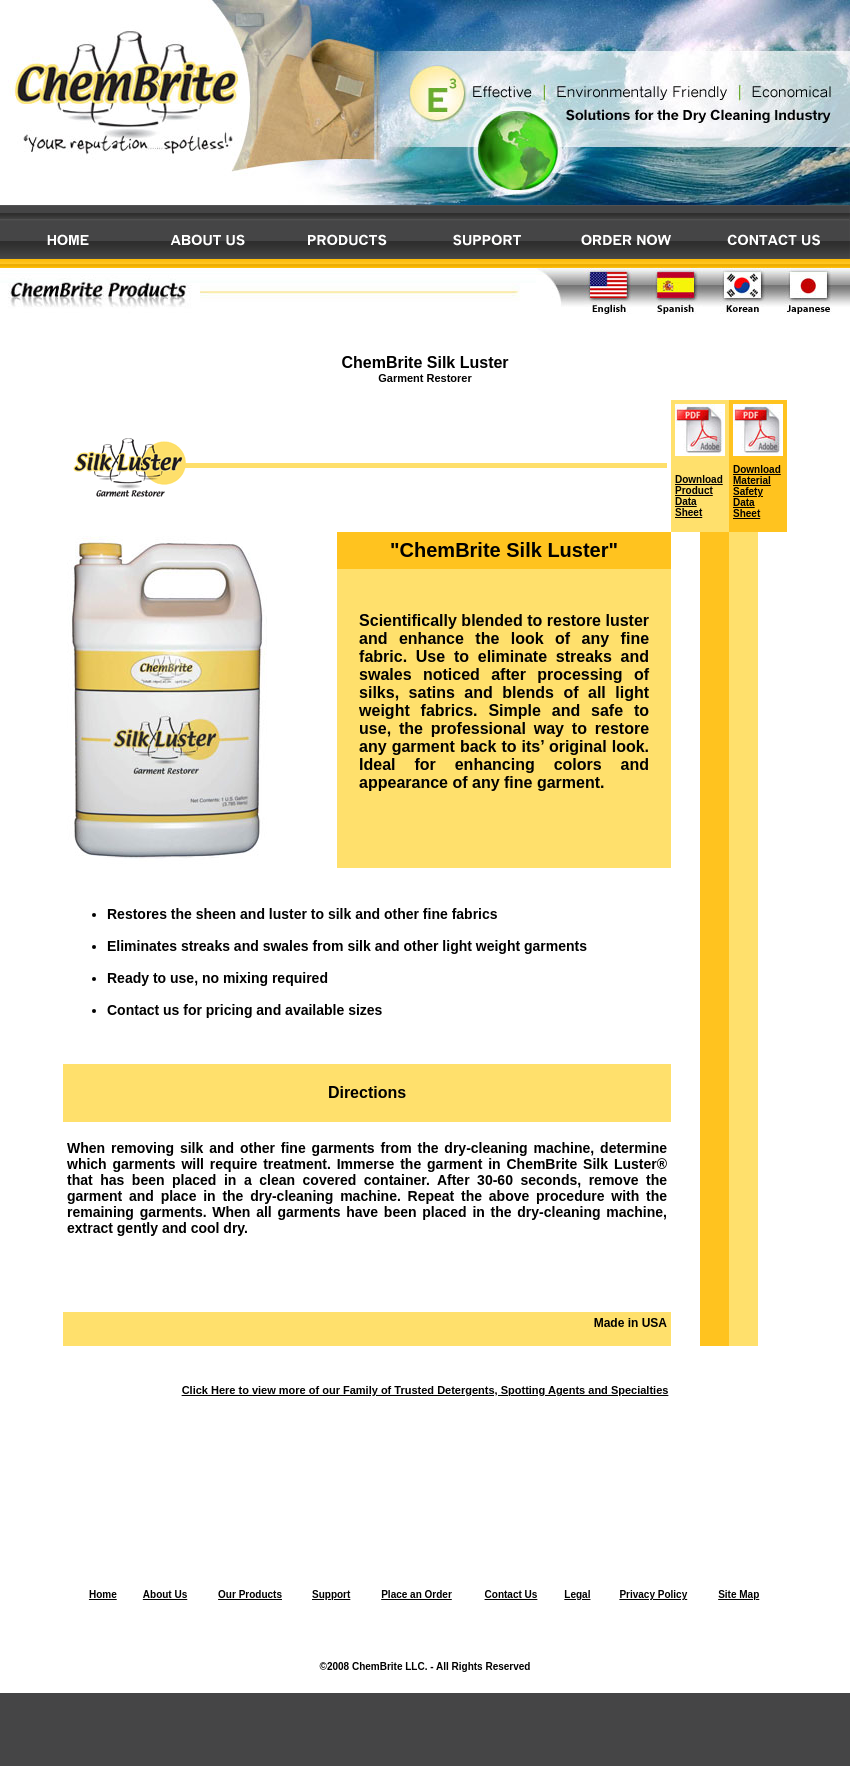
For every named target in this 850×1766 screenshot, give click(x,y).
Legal (577, 1594)
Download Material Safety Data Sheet (757, 491)
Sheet (688, 512)
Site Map (738, 1594)
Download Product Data (699, 490)
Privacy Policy (653, 1594)
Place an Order (416, 1594)
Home (103, 1594)
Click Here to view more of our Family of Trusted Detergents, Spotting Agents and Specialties (425, 1390)
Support (331, 1594)
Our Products (250, 1594)
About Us (165, 1594)
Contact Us (511, 1594)
